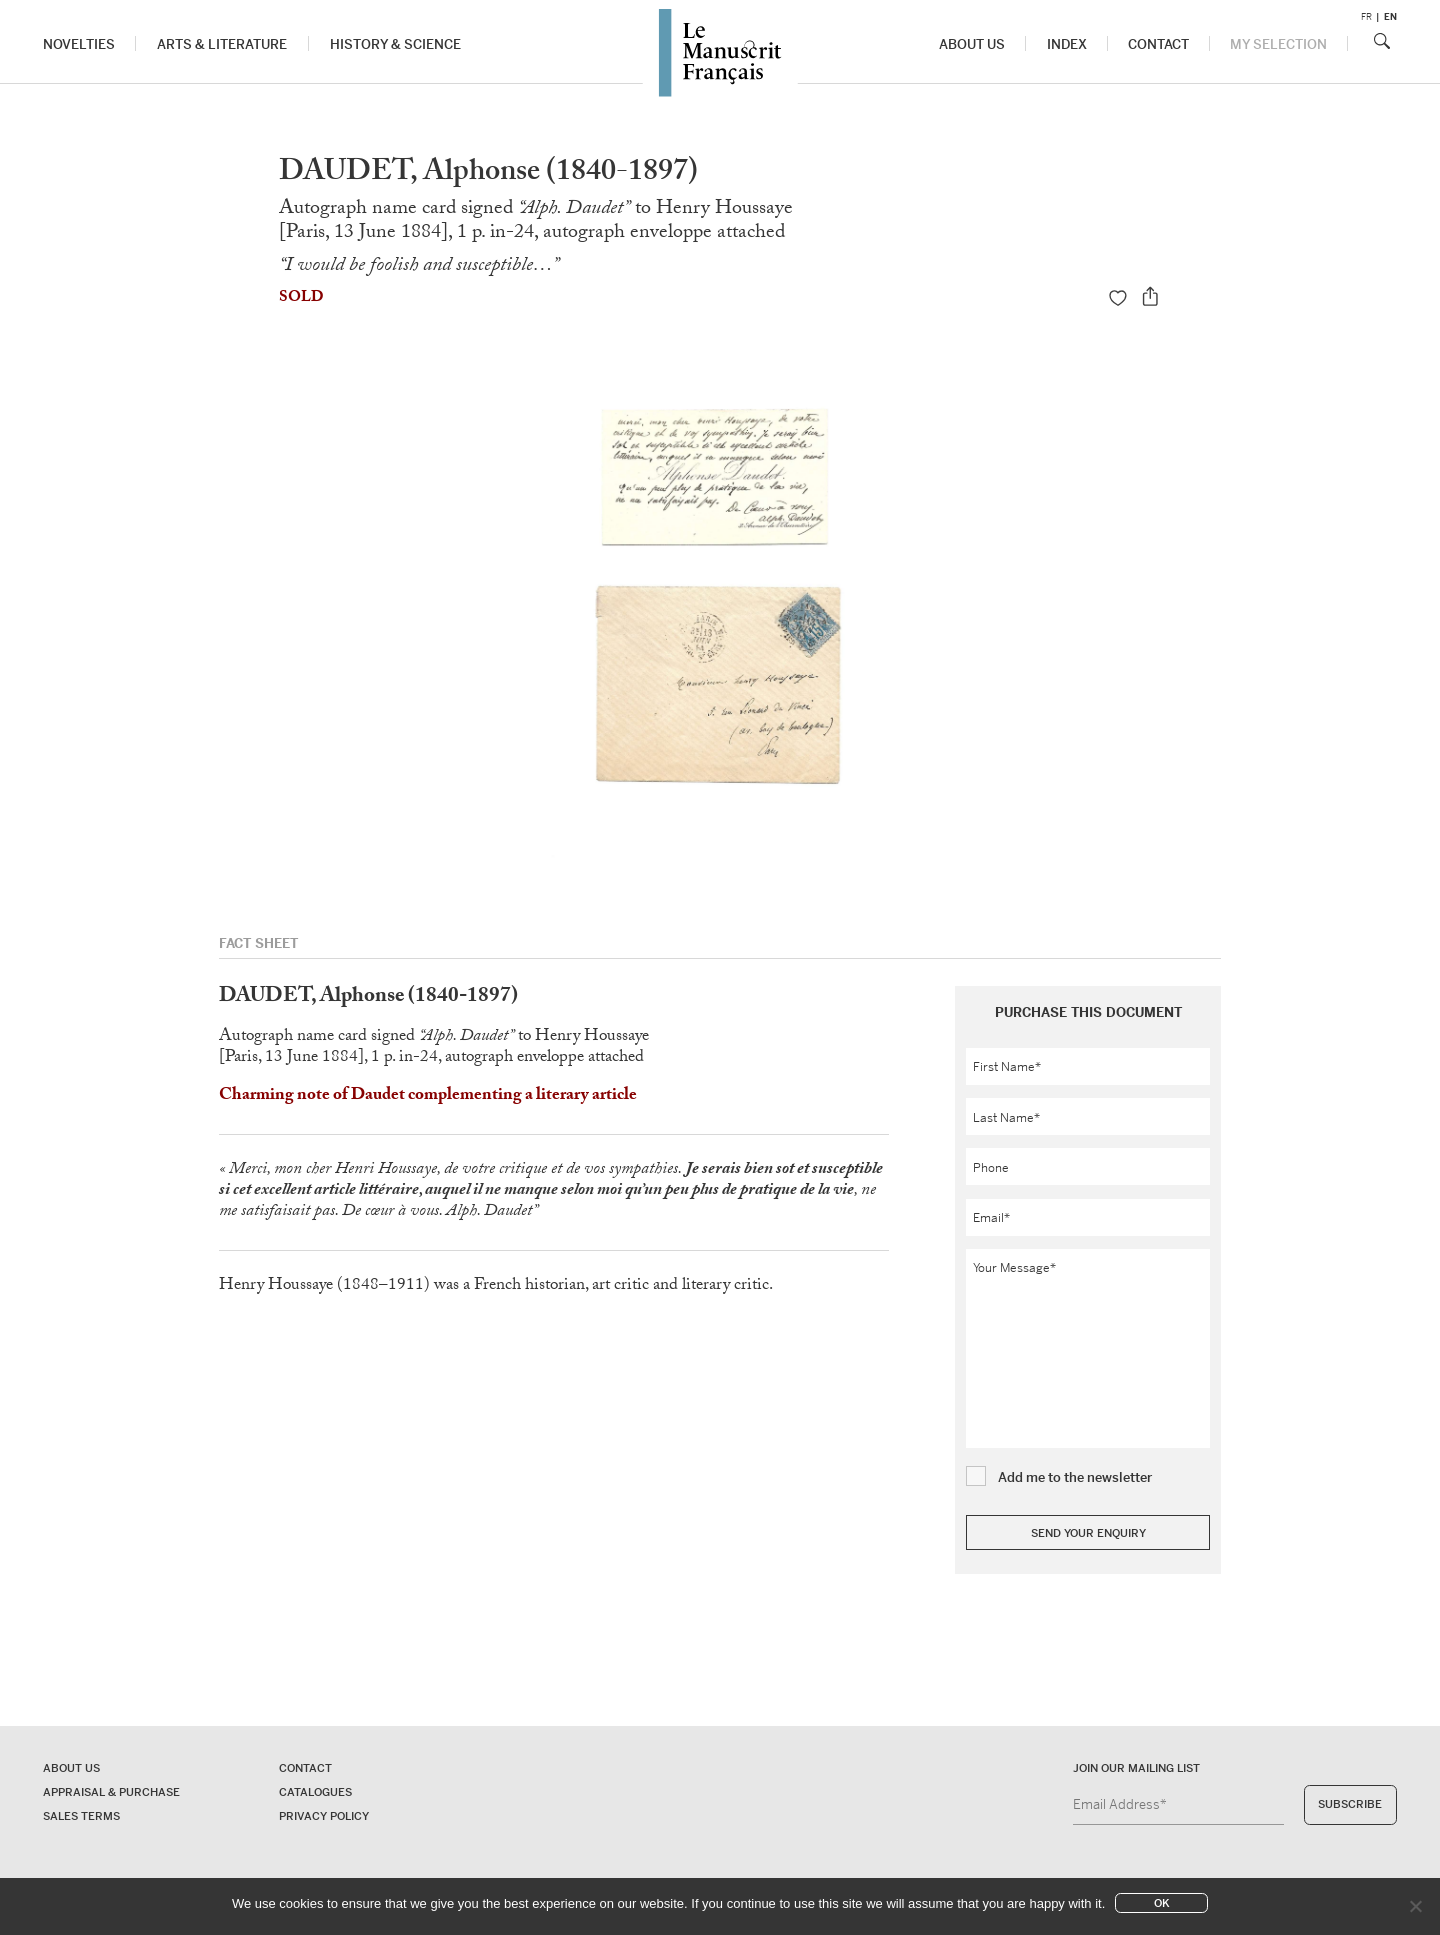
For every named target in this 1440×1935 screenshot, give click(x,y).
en (1390, 17)
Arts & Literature (222, 44)
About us (972, 44)
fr (1366, 17)
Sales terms (81, 1816)
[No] (1415, 1906)
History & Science (395, 44)
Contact (1158, 44)
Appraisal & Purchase (111, 1792)
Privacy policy (324, 1816)
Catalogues (315, 1792)
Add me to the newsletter (1075, 1477)
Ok (1162, 1903)
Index (1066, 44)
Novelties (79, 44)
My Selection (1278, 44)
